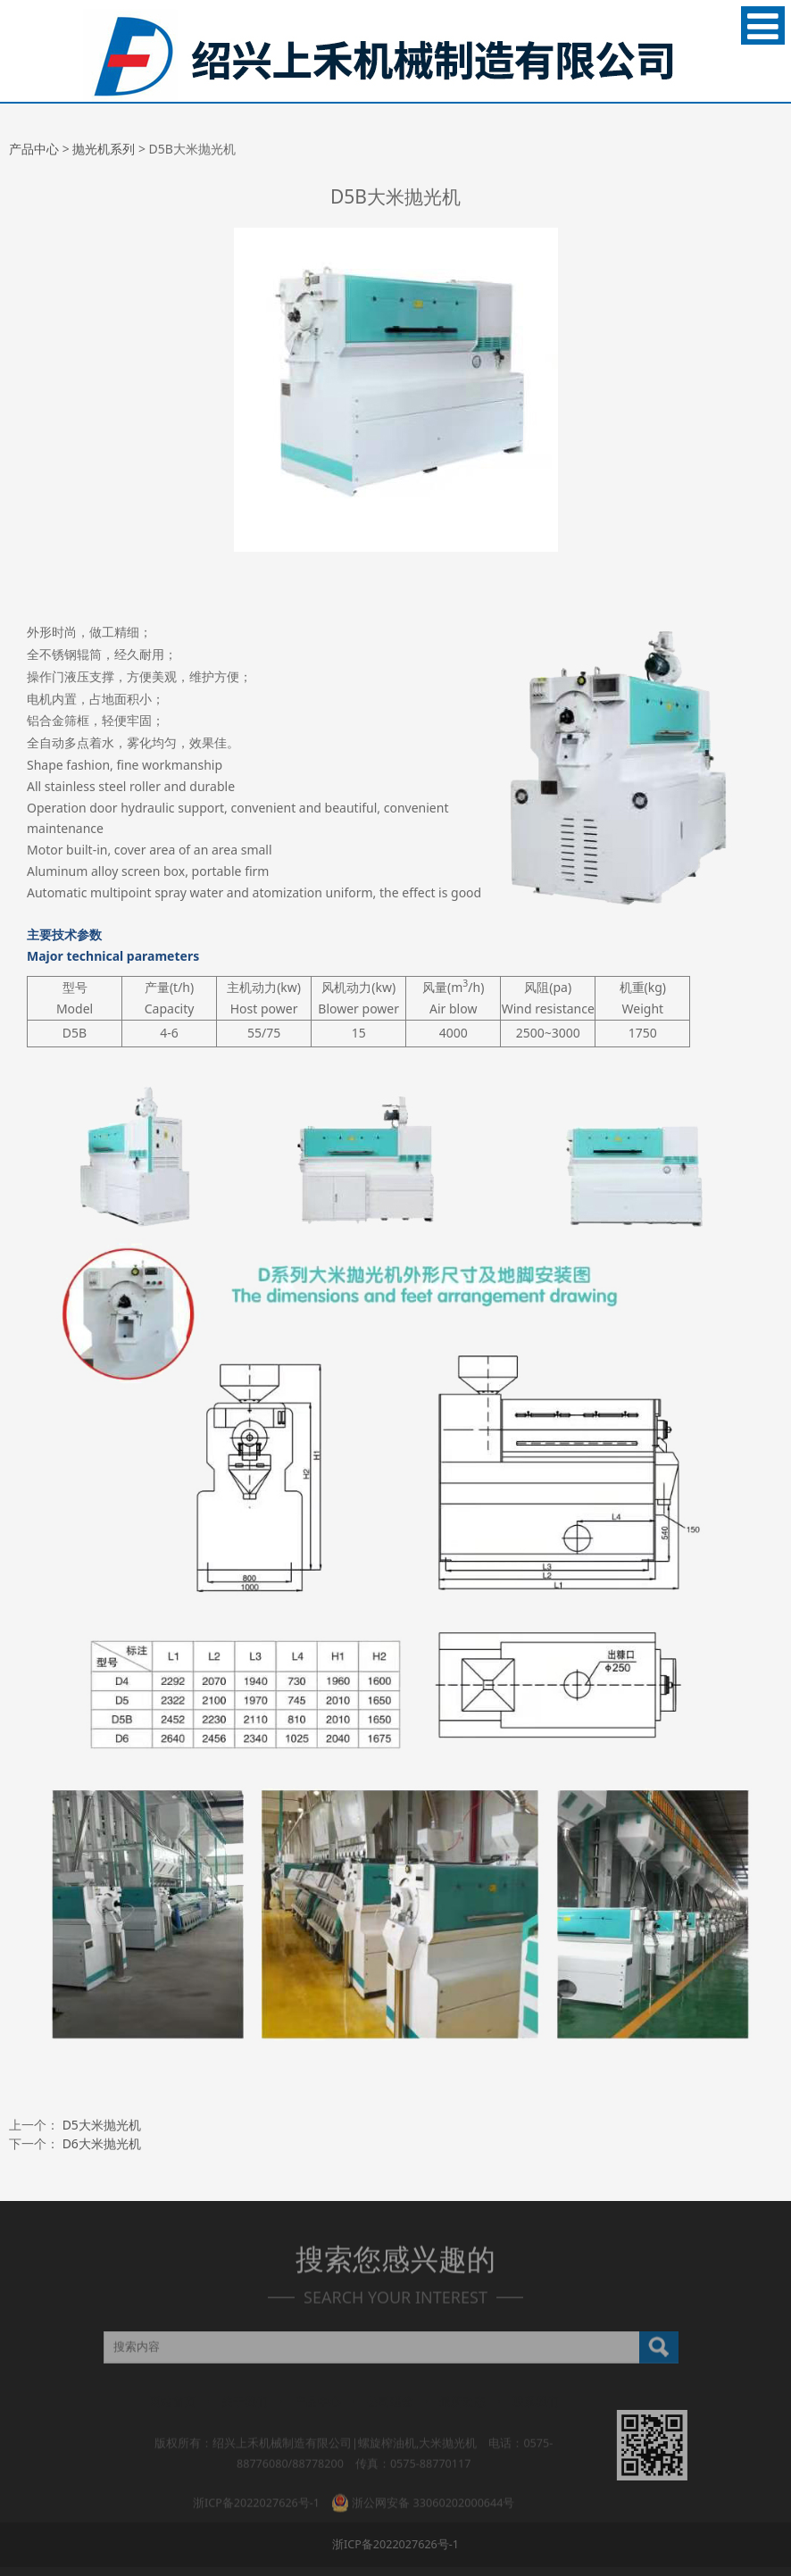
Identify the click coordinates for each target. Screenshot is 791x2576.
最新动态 (462, 2403)
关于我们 (244, 2403)
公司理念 (390, 2403)
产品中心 (34, 148)
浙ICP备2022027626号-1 (256, 2493)
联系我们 (535, 2403)
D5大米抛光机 (101, 2124)
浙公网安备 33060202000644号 (422, 2493)
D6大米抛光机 (101, 2143)
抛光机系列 (103, 148)
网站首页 (172, 2403)
